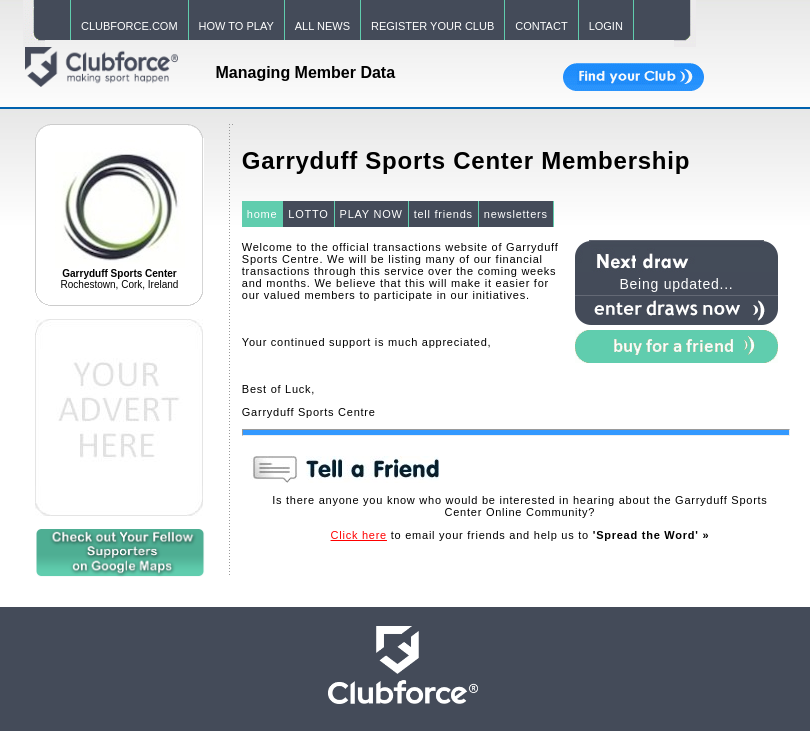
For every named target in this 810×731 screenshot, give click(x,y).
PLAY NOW (371, 214)
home (262, 214)
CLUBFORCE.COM (129, 26)
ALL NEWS (322, 26)
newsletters (516, 214)
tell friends (443, 214)
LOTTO (308, 214)
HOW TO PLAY (236, 26)
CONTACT (541, 26)
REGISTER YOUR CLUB (432, 26)
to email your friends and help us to (520, 535)
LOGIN (606, 26)
